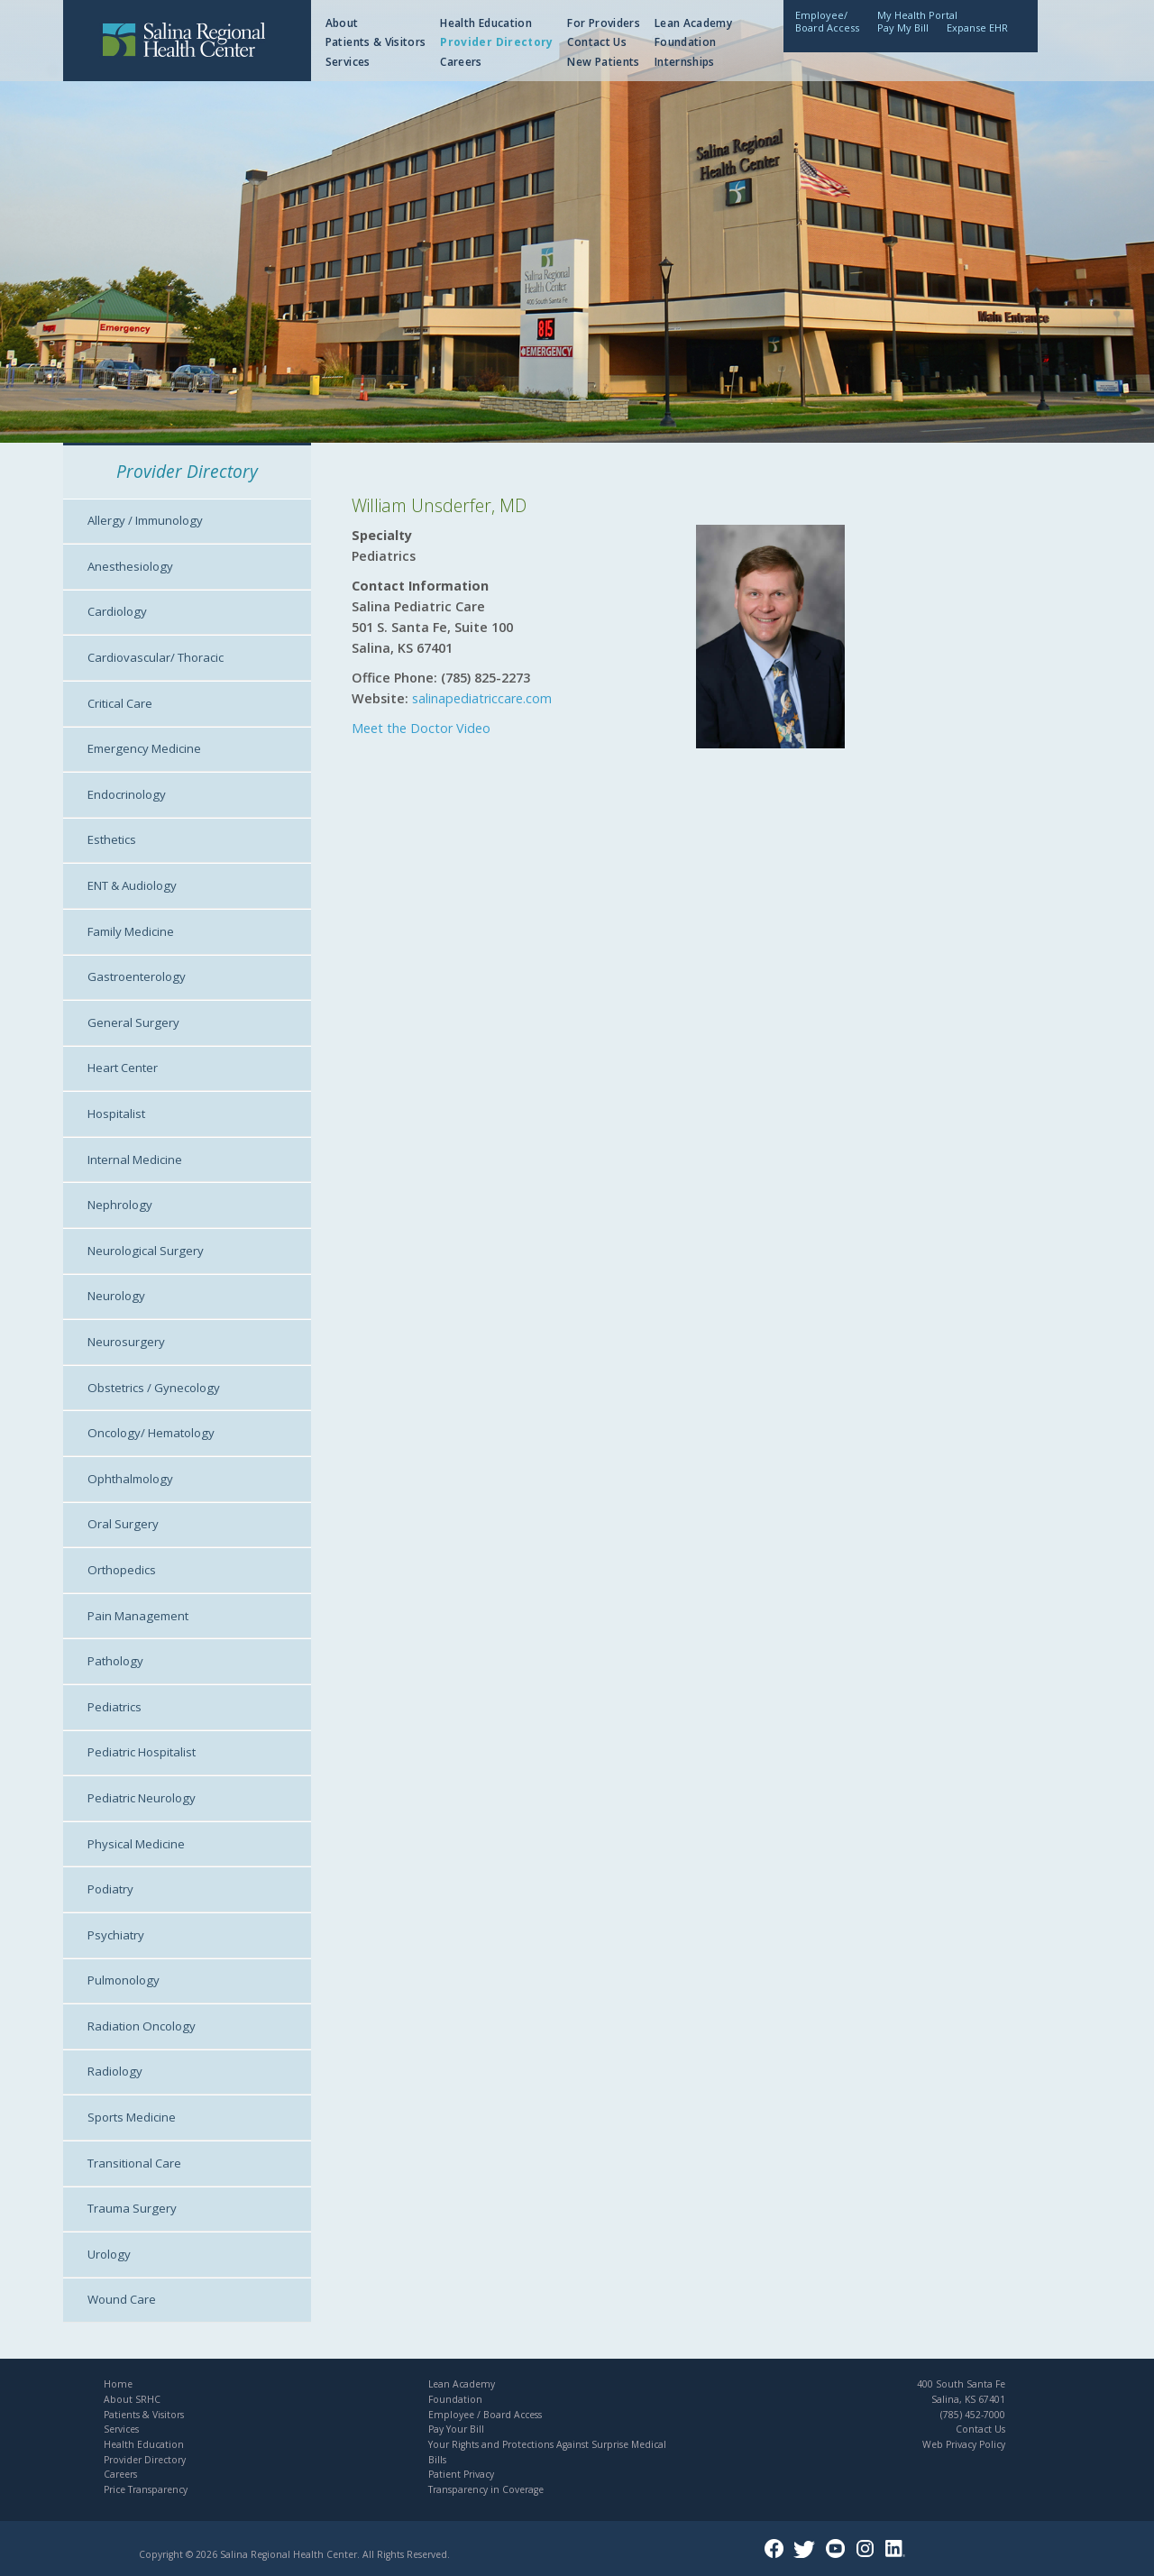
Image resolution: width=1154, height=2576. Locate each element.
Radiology (114, 2071)
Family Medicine (130, 931)
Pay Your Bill (456, 2429)
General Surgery (133, 1022)
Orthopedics (121, 1570)
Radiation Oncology (141, 2026)
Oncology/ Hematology (151, 1433)
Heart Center (122, 1067)
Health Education (486, 23)
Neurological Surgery (145, 1250)
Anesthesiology (130, 566)
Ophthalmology (130, 1479)
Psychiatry (115, 1935)
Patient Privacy (461, 2474)
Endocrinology (126, 794)
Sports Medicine (131, 2117)
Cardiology (117, 611)
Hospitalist (116, 1113)
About (342, 23)
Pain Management (137, 1616)
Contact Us (597, 42)
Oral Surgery (123, 1524)
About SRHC (132, 2399)
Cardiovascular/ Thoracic (155, 657)
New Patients (603, 61)
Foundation (686, 42)
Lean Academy (693, 23)
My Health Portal (917, 15)
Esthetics (111, 839)
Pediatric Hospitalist (141, 1752)
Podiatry (110, 1889)
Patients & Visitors (375, 42)
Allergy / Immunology (145, 520)
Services (348, 61)
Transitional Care (134, 2163)
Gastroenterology (136, 976)
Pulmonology (123, 1980)
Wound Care (121, 2299)
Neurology (116, 1296)
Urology (109, 2254)
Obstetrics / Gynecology (153, 1388)
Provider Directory (496, 42)
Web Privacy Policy (963, 2444)
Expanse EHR (977, 27)
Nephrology (119, 1204)
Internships (685, 61)
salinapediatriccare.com (482, 698)
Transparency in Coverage (486, 2489)
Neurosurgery (126, 1342)
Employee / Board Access (485, 2414)
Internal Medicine (134, 1159)
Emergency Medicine (144, 748)
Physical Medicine (136, 1844)
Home (118, 2384)
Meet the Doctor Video (421, 728)
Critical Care (119, 703)
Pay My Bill (903, 27)
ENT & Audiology (132, 885)
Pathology (115, 1661)
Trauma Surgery (132, 2208)
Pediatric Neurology (141, 1798)
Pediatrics (114, 1707)
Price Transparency (146, 2489)
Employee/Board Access (827, 21)
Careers (461, 61)
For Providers (603, 23)
